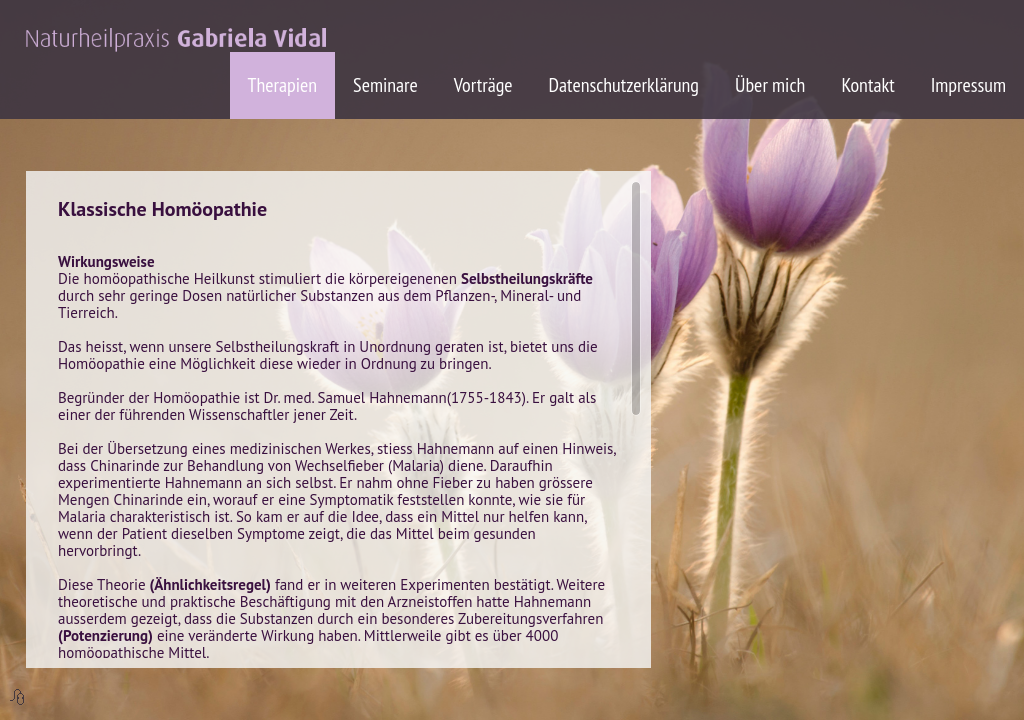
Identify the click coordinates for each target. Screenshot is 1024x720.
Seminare (385, 85)
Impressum (968, 85)
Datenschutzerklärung (624, 85)
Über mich (770, 85)
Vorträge (483, 85)
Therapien (283, 85)
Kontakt (867, 85)
